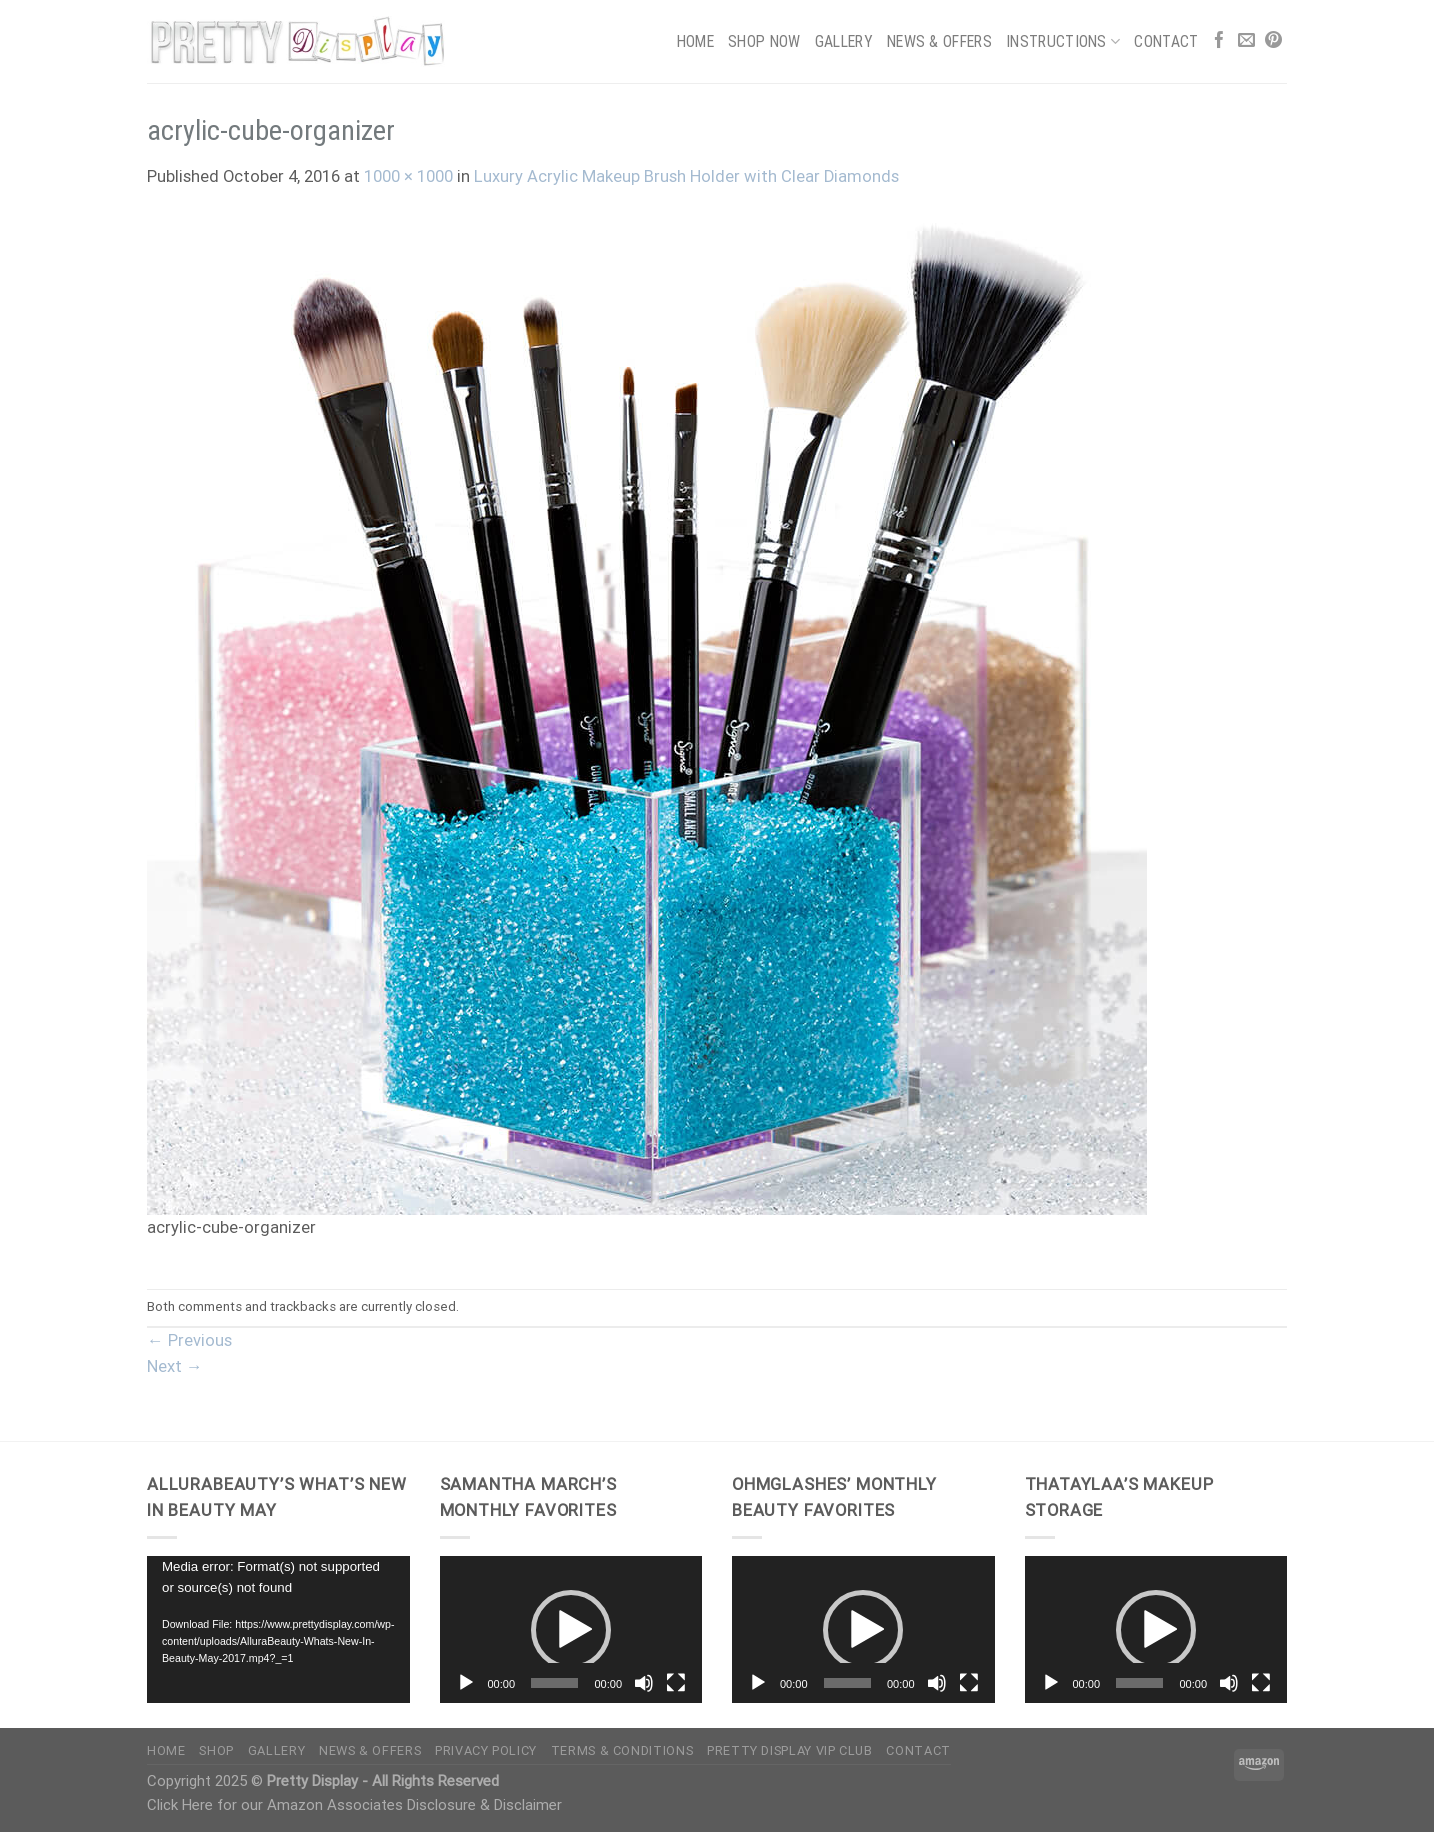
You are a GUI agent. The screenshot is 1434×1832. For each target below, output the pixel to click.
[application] (278, 1630)
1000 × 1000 (408, 176)
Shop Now (764, 41)
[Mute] (644, 1683)
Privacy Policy (486, 1750)
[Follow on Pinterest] (1273, 41)
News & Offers (939, 41)
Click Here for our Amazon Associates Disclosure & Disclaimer (354, 1805)
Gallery (844, 41)
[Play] (466, 1683)
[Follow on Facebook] (1219, 41)
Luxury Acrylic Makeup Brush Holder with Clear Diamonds (686, 176)
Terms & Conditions (622, 1750)
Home (695, 41)
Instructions (1063, 41)
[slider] (554, 1683)
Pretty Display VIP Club (790, 1750)
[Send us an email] (1246, 41)
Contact (1166, 41)
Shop (216, 1750)
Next (175, 1366)
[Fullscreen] (676, 1683)
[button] (571, 1630)
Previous (189, 1340)
